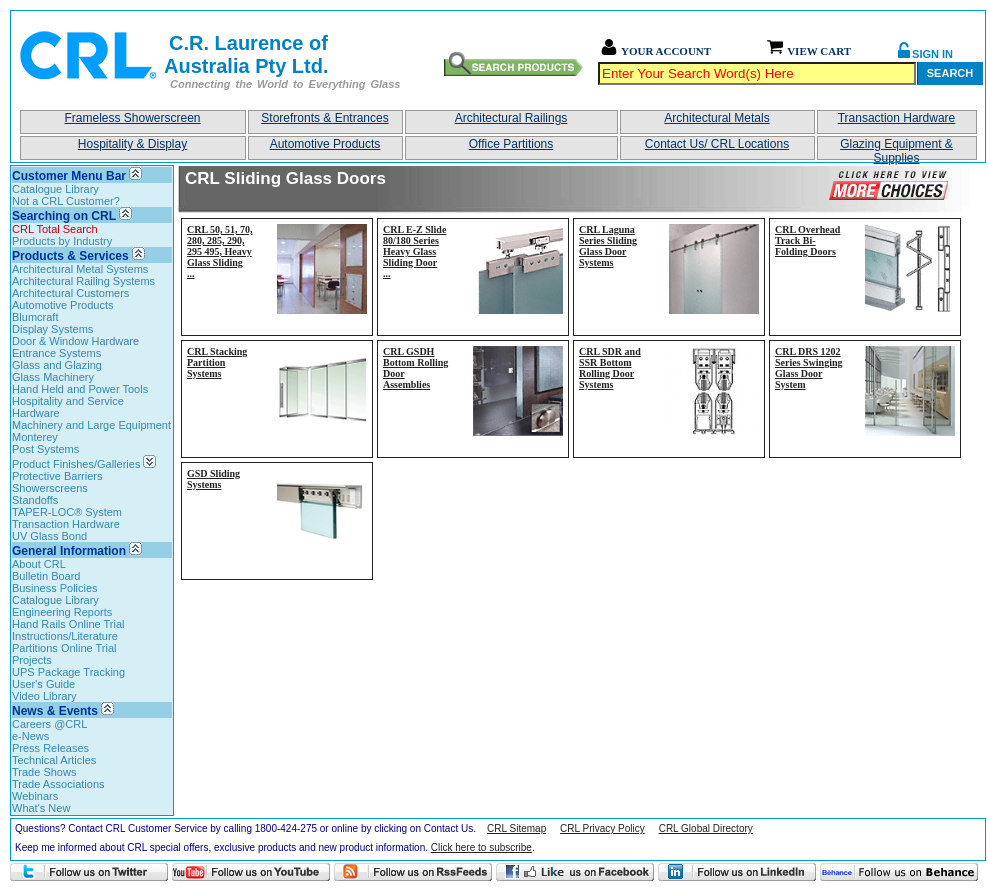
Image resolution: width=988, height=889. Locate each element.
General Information (69, 551)
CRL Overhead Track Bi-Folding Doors (807, 240)
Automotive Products (325, 144)
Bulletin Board (46, 576)
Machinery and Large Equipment (91, 425)
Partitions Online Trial (64, 648)
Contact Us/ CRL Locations (717, 144)
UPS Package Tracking (68, 672)
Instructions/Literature (65, 636)
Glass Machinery (53, 377)
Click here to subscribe (481, 847)
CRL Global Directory (706, 828)
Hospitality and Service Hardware (68, 407)
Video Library (44, 696)
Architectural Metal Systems (80, 269)
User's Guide (43, 684)
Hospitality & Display (132, 144)
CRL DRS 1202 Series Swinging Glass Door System (809, 368)
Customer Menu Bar (69, 176)
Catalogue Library (55, 189)
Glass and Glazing (57, 365)
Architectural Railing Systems (83, 281)
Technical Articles (54, 760)
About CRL (39, 564)
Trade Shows (44, 772)
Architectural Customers (70, 293)
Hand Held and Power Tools (80, 389)
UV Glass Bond (49, 536)
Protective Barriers (57, 476)
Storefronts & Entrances (324, 118)
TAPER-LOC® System (67, 512)
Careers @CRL (49, 724)
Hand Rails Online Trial (68, 624)
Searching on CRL (64, 216)
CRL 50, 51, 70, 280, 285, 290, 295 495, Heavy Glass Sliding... (220, 251)
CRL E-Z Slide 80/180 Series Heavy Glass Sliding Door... (414, 251)
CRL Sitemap (516, 828)
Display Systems (52, 329)
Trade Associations (58, 784)
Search (950, 73)
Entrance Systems (56, 353)
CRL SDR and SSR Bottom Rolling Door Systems (610, 368)
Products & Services (70, 256)
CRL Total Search (55, 229)
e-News (30, 736)
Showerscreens (50, 488)
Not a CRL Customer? (66, 201)
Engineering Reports (62, 612)
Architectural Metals (716, 118)
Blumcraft (35, 317)
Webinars (35, 796)
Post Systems (45, 449)
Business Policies (55, 588)
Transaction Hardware (897, 118)
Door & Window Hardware (75, 341)
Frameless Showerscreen (132, 118)
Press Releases (50, 748)
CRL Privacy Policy (602, 828)
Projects (32, 660)
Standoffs (35, 500)
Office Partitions (511, 144)
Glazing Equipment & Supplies (896, 148)
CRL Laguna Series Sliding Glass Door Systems (608, 246)
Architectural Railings (511, 118)
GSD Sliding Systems (213, 479)
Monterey (35, 437)
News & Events (55, 711)
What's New (41, 808)
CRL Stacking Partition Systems (217, 362)
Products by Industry (62, 241)
